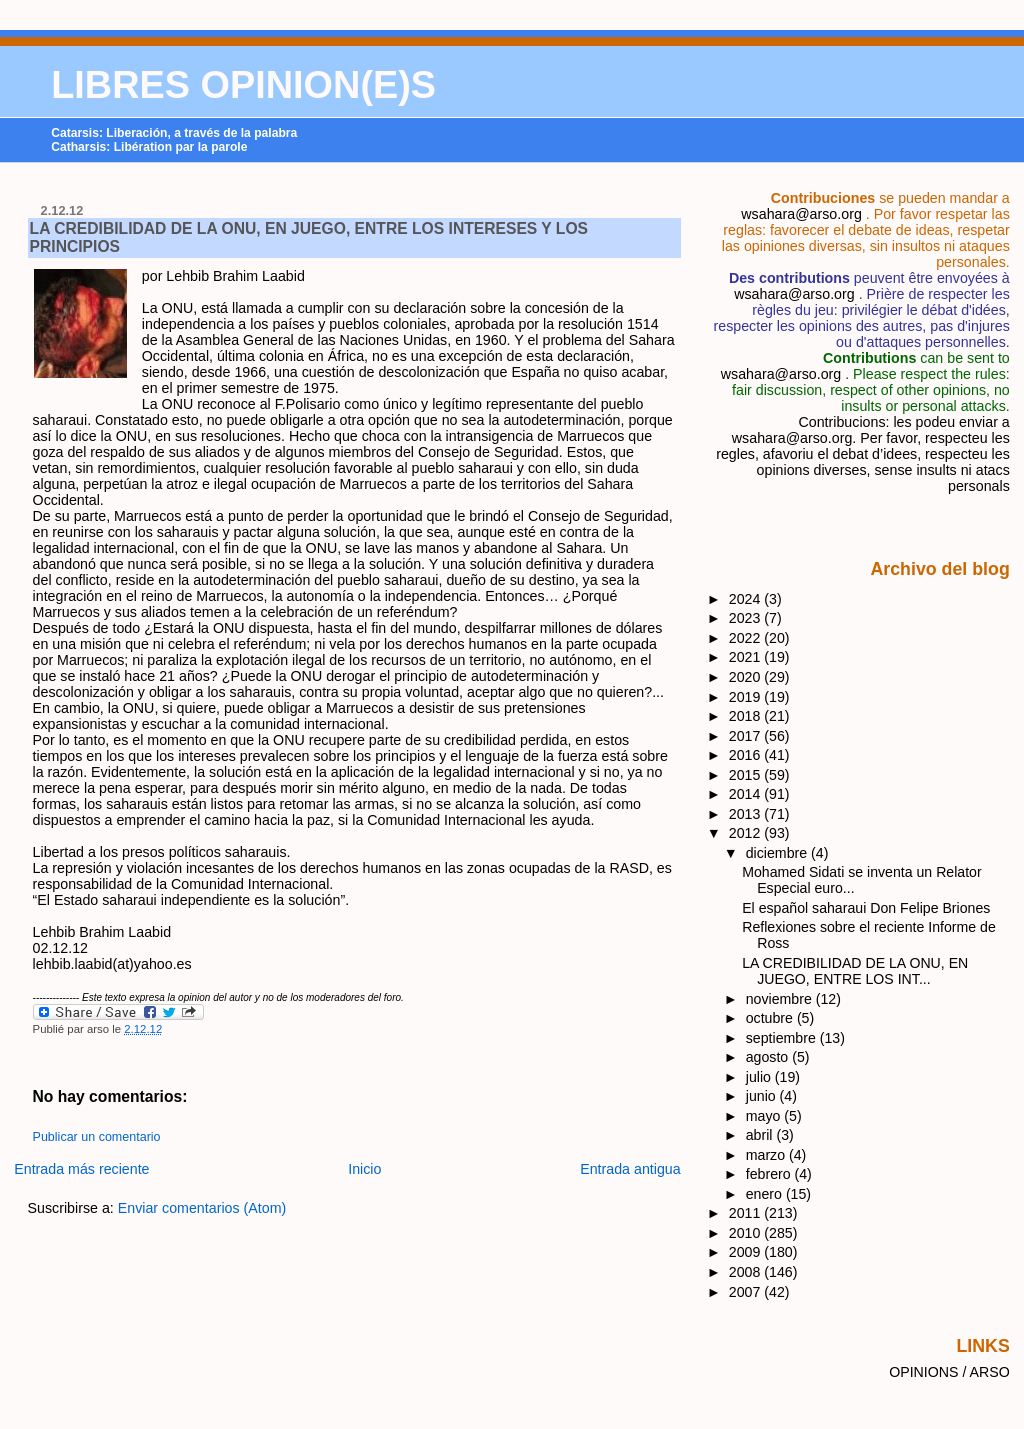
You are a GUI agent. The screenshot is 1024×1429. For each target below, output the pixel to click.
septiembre (783, 1038)
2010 (747, 1233)
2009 (747, 1252)
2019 (747, 697)
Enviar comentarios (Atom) (202, 1208)
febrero (770, 1174)
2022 (747, 638)
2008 (747, 1272)
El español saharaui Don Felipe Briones (866, 908)
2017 (747, 736)
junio (763, 1096)
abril (761, 1135)
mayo (765, 1116)
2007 (747, 1292)
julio (760, 1077)
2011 (747, 1213)
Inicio (364, 1169)
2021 (747, 657)
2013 (747, 814)
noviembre (781, 999)
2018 (747, 716)
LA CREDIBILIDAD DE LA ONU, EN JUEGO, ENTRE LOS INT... (855, 971)
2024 (747, 599)
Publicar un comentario (97, 1137)
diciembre (778, 853)
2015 (747, 775)
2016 (747, 755)
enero (766, 1194)
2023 (747, 618)
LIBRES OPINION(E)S (243, 85)
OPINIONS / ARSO (949, 1372)
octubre (771, 1018)
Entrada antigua (630, 1169)
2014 (747, 794)
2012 (747, 833)
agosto (769, 1057)
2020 (747, 677)
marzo (767, 1155)
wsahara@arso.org (801, 214)
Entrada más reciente (81, 1169)
